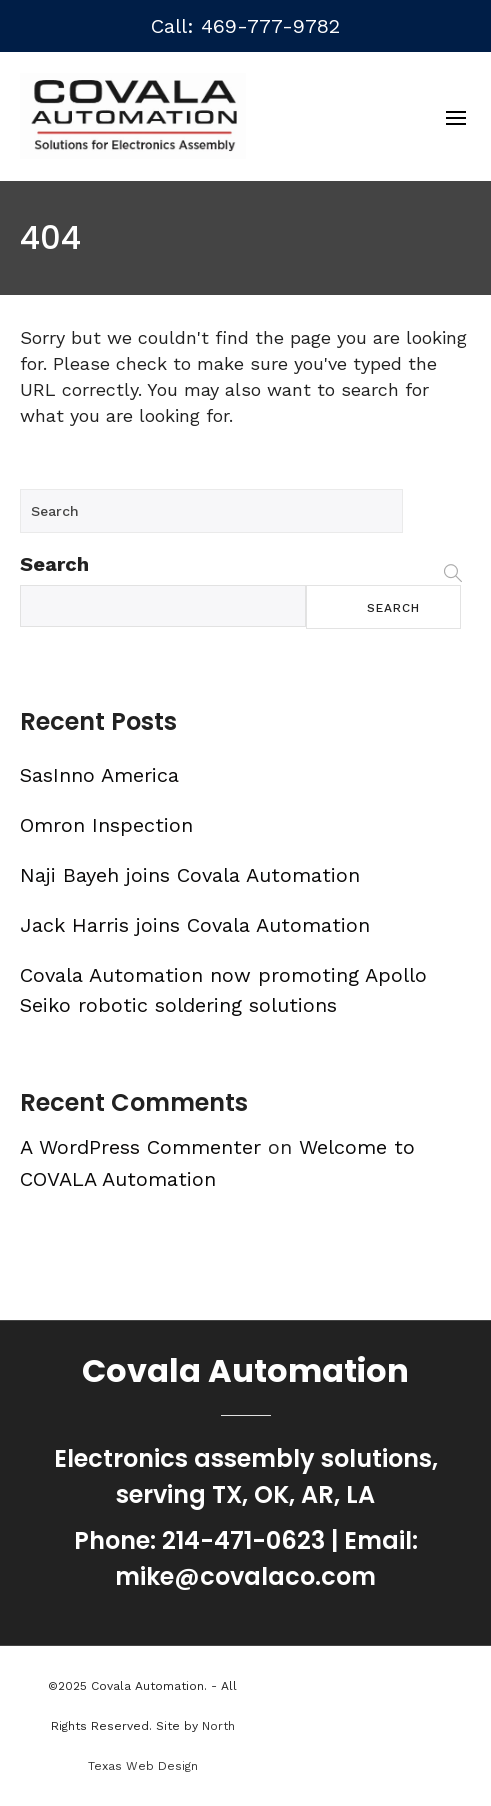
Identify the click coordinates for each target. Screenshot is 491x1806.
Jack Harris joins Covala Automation (195, 925)
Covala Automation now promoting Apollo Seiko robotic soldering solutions (223, 990)
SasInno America (99, 775)
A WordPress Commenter (140, 1147)
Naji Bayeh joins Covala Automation (190, 875)
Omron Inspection (106, 825)
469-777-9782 (270, 26)
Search (54, 564)
